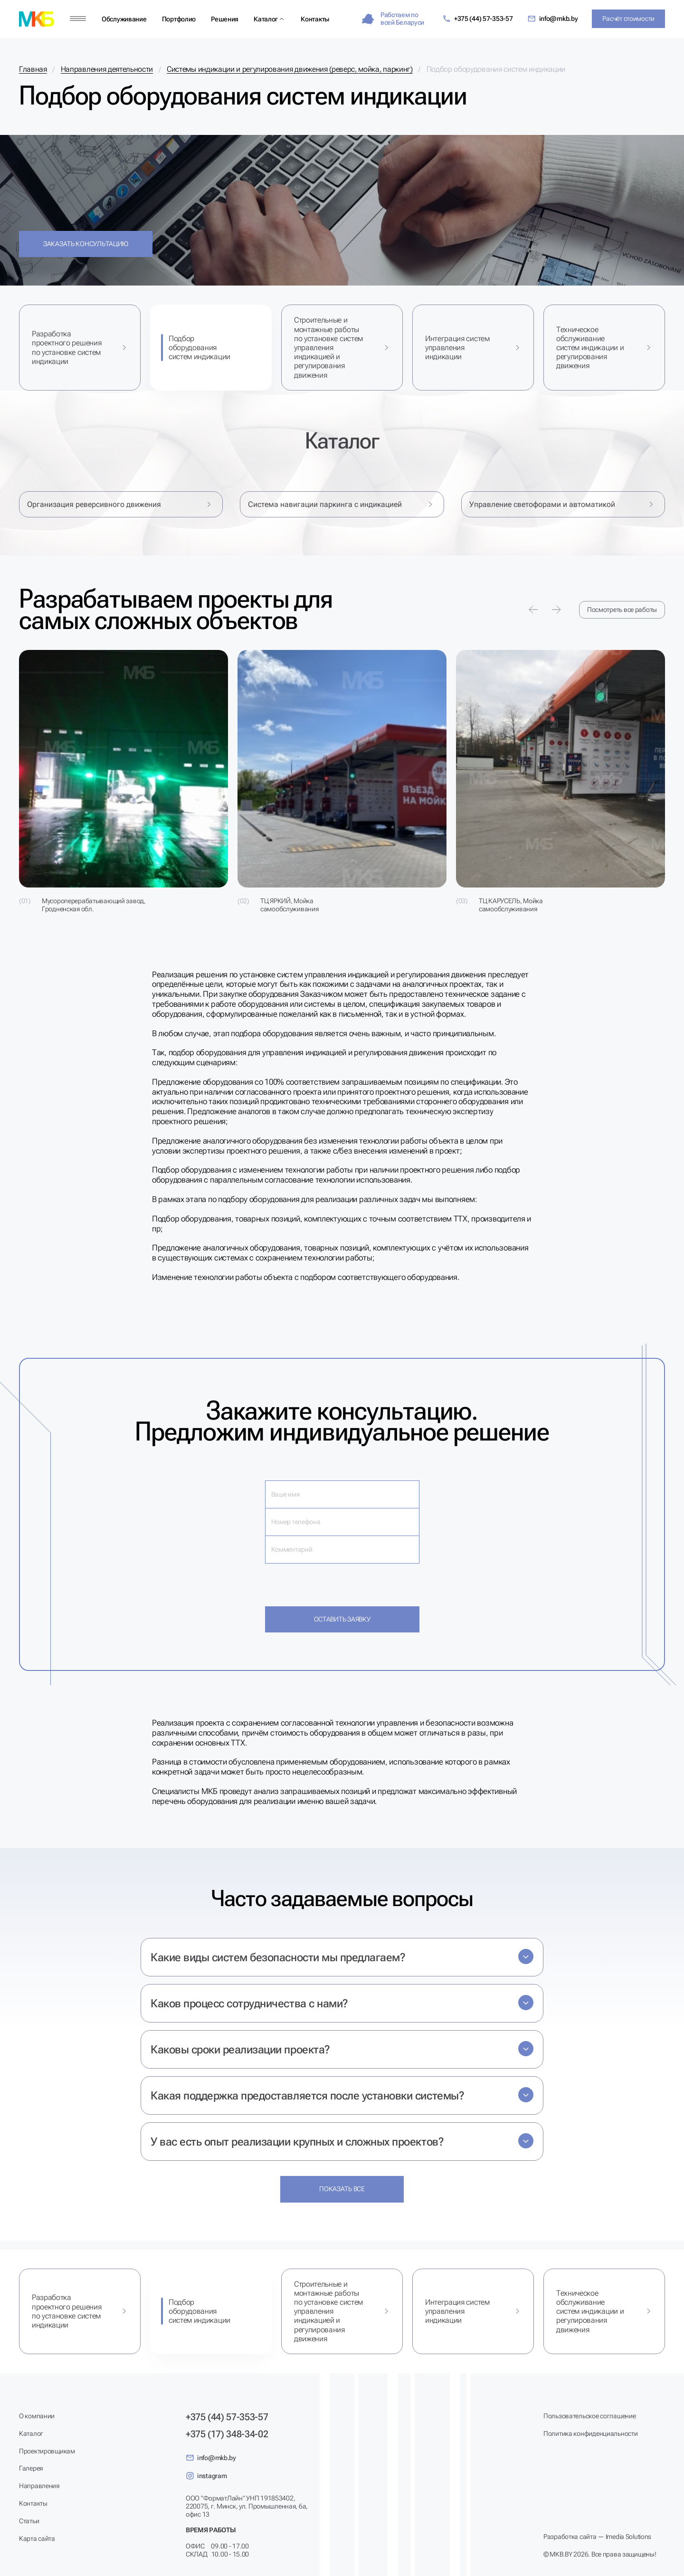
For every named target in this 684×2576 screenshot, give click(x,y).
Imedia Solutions (629, 2536)
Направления (39, 2486)
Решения (224, 19)
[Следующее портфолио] (556, 609)
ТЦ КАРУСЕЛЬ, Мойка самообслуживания (511, 905)
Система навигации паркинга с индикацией (342, 504)
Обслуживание (124, 19)
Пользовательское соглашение (589, 2416)
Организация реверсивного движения (121, 504)
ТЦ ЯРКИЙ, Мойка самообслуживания (289, 905)
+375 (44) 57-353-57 (477, 18)
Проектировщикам (47, 2451)
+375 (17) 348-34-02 (227, 2434)
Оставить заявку (342, 1619)
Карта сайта (37, 2538)
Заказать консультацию (85, 244)
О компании (37, 2416)
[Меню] (77, 18)
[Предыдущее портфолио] (533, 609)
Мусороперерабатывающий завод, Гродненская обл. (94, 905)
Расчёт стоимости (628, 18)
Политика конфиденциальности (590, 2433)
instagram (206, 2475)
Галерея (31, 2468)
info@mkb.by (552, 18)
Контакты (315, 19)
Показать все (342, 2189)
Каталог (266, 19)
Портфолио (179, 19)
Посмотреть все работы (622, 609)
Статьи (29, 2521)
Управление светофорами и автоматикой (563, 504)
